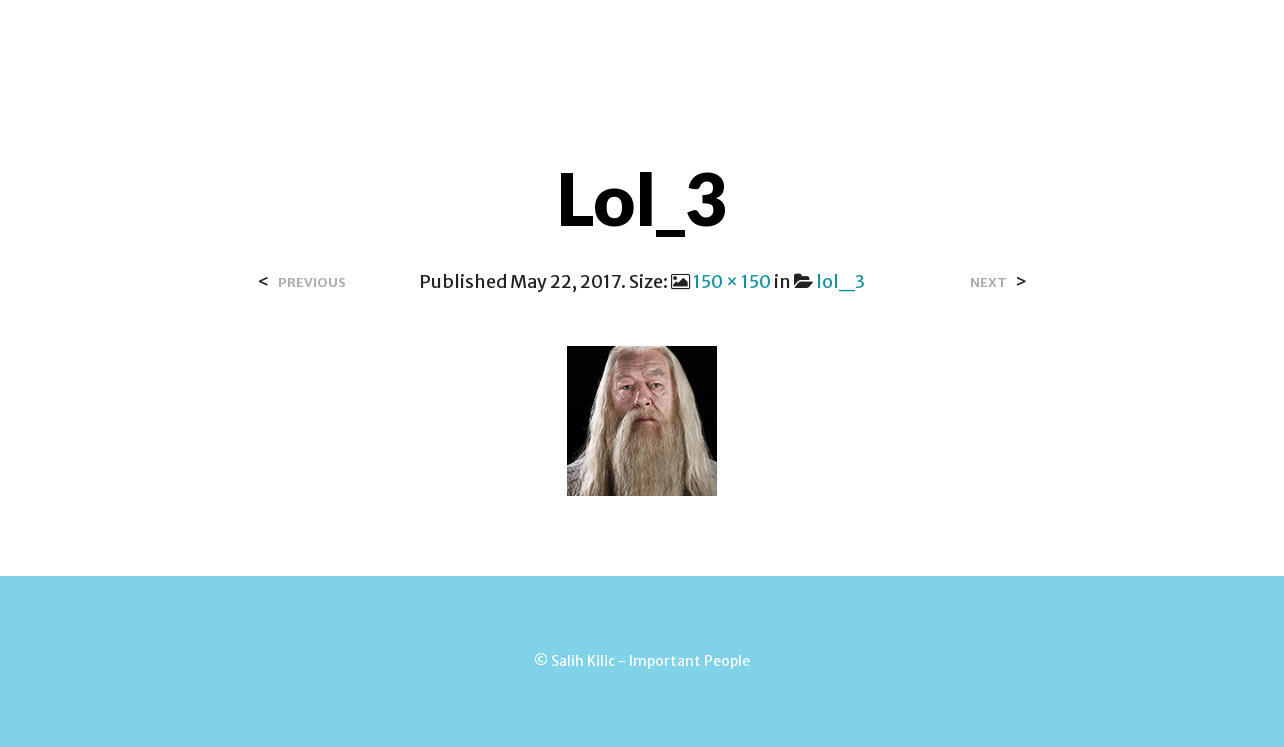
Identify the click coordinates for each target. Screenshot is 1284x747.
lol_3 (840, 281)
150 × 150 (732, 281)
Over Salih (469, 39)
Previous (312, 282)
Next (988, 282)
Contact (582, 39)
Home (370, 39)
